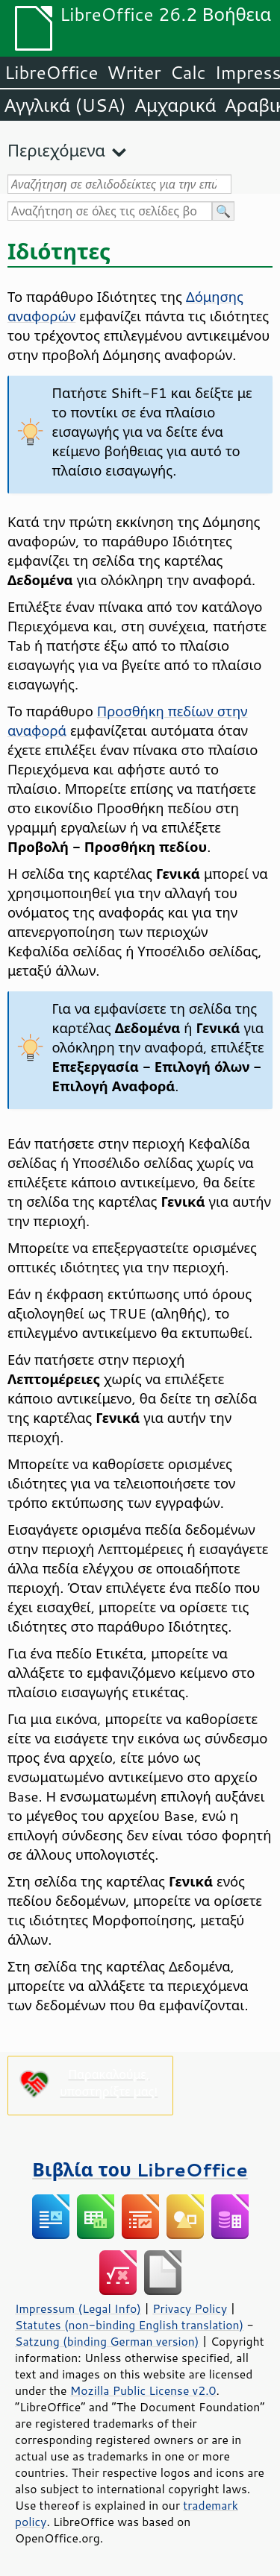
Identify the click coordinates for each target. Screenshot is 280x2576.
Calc (188, 72)
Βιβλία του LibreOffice (140, 2169)
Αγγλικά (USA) (65, 105)
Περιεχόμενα (56, 150)
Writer (134, 72)
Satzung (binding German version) (107, 2341)
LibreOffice (51, 72)
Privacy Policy (189, 2308)
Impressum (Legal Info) (78, 2308)
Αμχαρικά (176, 105)
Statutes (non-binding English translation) (129, 2325)
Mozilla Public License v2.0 (143, 2390)
